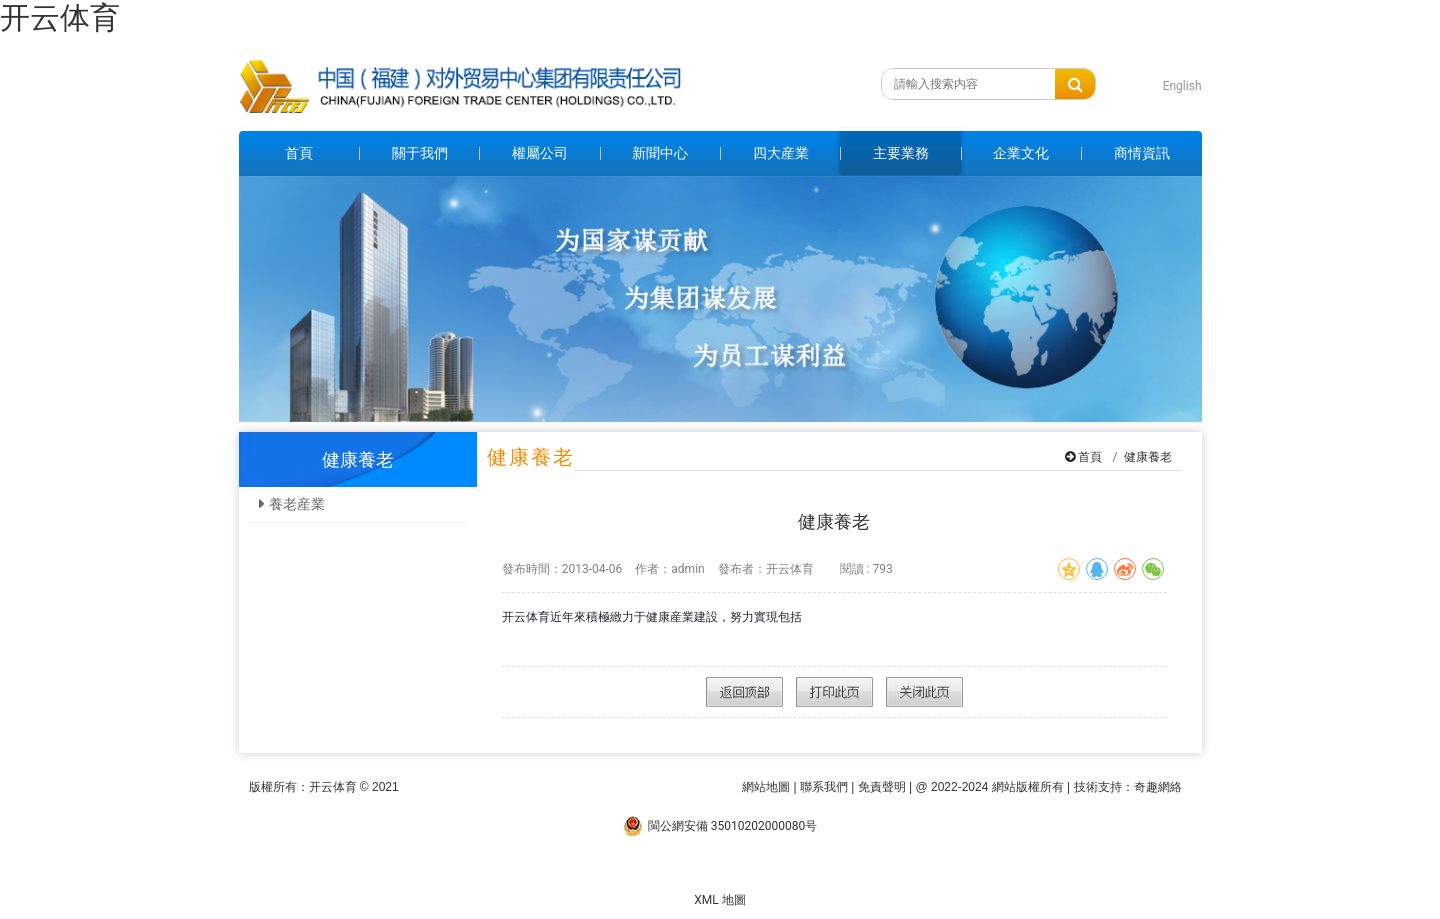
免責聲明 (882, 787)
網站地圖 (766, 787)
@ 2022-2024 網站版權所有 (989, 787)
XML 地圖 (719, 900)
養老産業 (297, 504)
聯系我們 (824, 787)
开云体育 (60, 17)
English (1182, 86)
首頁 (1090, 457)
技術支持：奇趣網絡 (1128, 787)
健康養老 (1148, 457)
